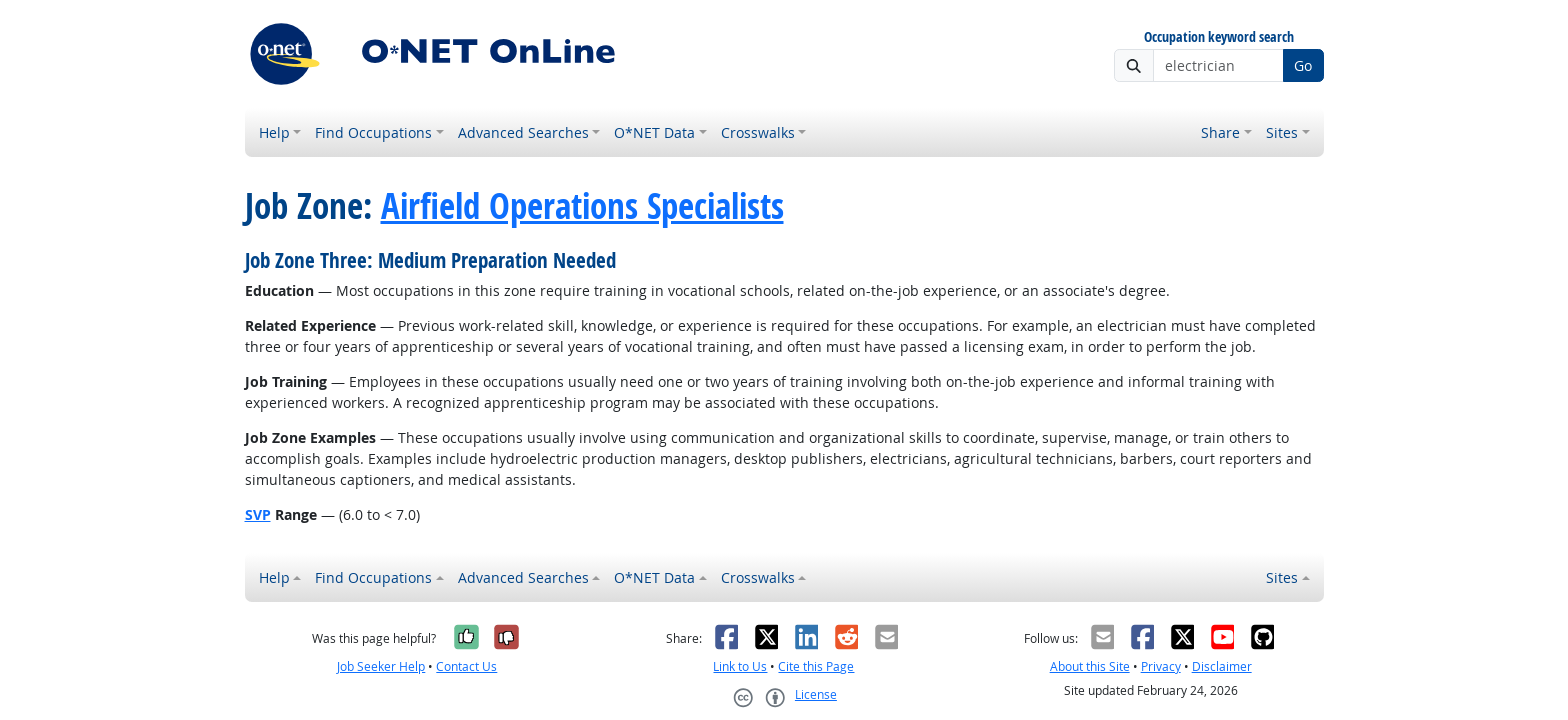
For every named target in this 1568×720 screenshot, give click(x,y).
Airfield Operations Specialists (582, 206)
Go (1303, 65)
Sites (1282, 132)
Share (1220, 132)
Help (274, 132)
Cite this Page (816, 666)
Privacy (1161, 666)
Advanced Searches (523, 132)
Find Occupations (373, 132)
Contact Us (466, 666)
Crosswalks (758, 132)
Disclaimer (1222, 666)
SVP (258, 514)
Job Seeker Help (381, 666)
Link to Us (740, 666)
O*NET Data (654, 132)
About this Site (1090, 666)
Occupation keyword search (1219, 37)
